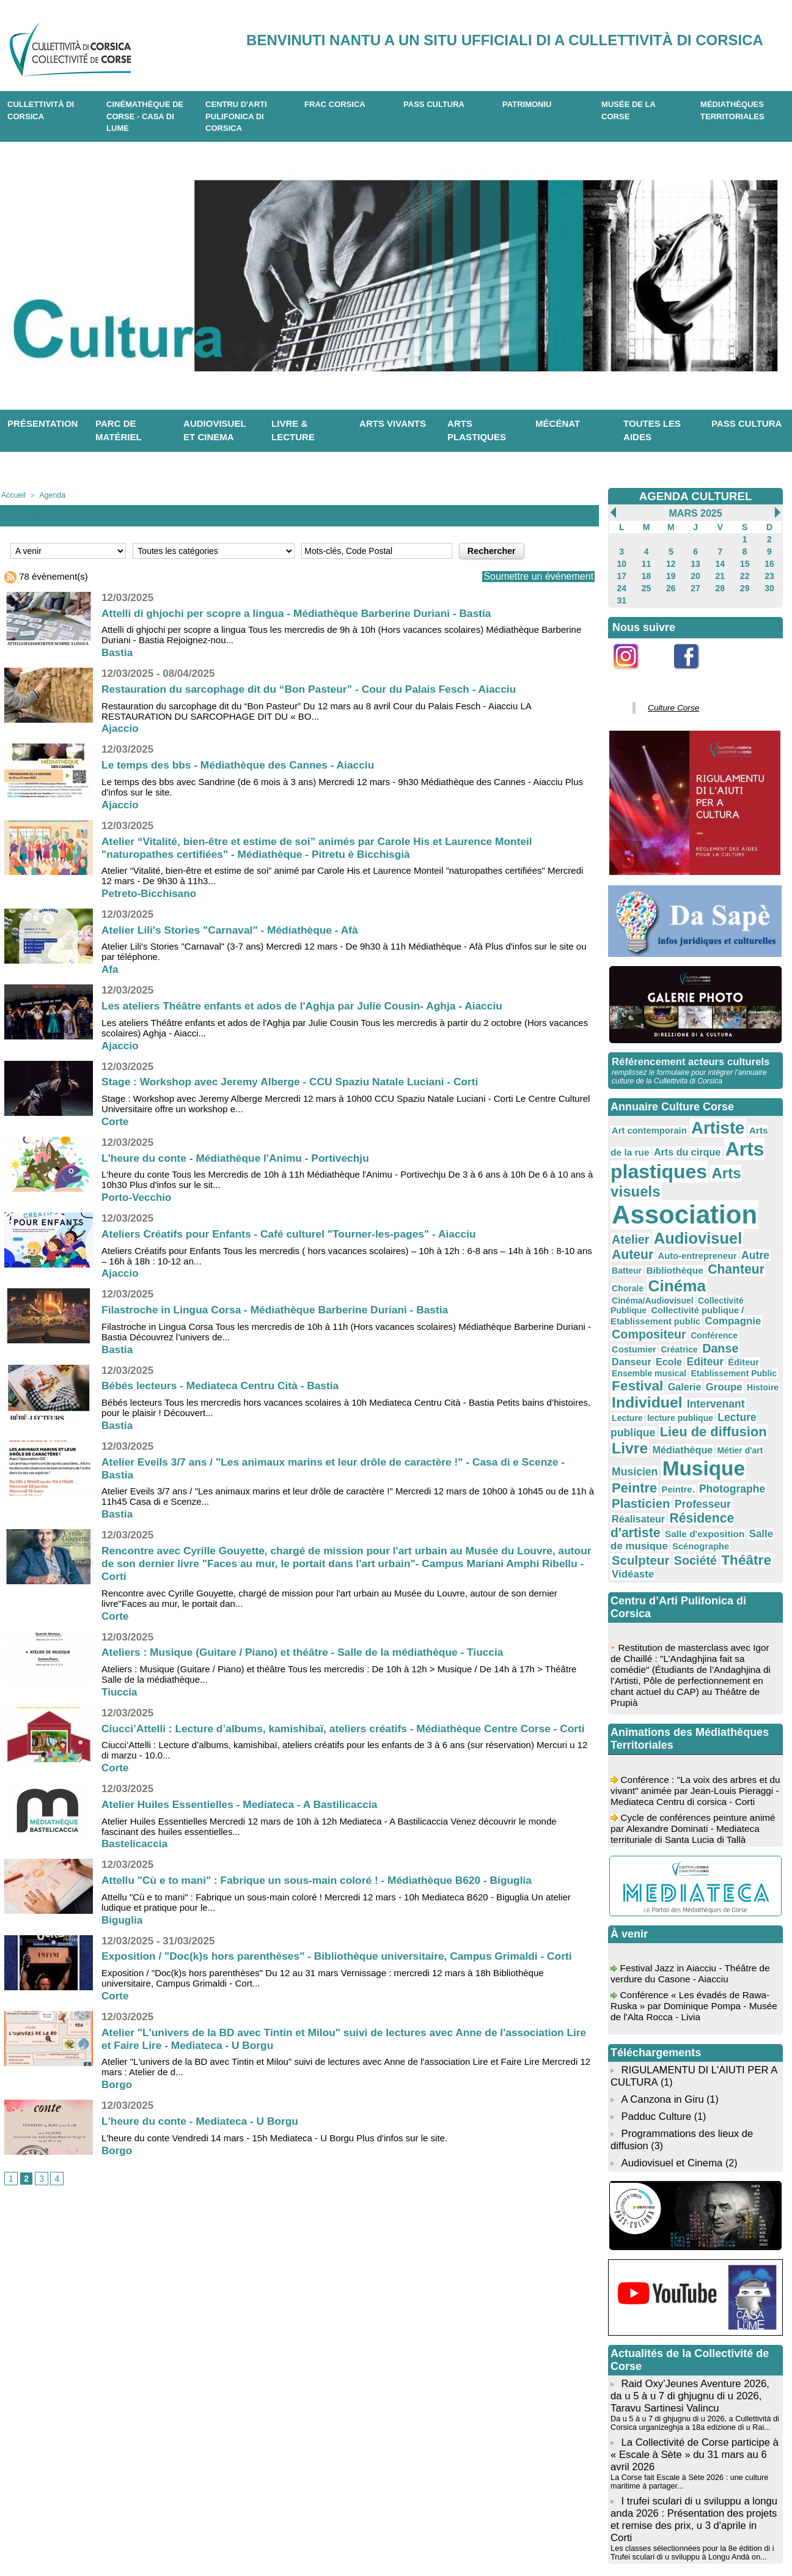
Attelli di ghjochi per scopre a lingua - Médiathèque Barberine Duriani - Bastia (303, 612)
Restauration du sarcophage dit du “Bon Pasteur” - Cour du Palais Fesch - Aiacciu (316, 688)
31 (622, 593)
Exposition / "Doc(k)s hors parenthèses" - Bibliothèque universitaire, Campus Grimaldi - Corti (345, 1968)
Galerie (753, 1291)
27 (695, 582)
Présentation (42, 423)
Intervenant (636, 1317)
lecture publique (725, 1318)
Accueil (12, 494)
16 (769, 560)
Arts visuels (733, 1155)
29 (745, 582)
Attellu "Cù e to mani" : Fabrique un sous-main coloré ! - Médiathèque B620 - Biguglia (324, 1892)
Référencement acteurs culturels (687, 1052)
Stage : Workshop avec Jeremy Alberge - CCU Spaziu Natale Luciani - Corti (297, 1081)
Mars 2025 (695, 513)
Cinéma (721, 1223)
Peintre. (669, 1379)
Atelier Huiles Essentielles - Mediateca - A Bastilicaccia (244, 1816)
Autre (674, 1210)
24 (622, 582)
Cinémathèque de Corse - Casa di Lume (144, 116)
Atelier (757, 1180)
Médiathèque (725, 1344)
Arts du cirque (656, 1137)
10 (622, 560)
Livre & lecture (293, 430)
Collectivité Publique (722, 1235)
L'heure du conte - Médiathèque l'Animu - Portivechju (240, 1157)
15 (745, 560)
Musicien (650, 1363)
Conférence (753, 1255)
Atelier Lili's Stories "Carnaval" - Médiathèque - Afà (234, 929)
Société (737, 1426)
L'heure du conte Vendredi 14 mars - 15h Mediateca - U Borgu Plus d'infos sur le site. (274, 2149)
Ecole (623, 1278)
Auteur (709, 1198)
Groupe (627, 1306)
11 (646, 560)
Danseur (743, 1267)
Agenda (48, 494)
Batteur (704, 1211)
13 (695, 560)
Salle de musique (698, 1415)
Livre (679, 1343)
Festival (712, 1290)
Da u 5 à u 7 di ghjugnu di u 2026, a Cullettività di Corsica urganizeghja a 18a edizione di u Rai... (690, 2277)
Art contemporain (644, 1118)
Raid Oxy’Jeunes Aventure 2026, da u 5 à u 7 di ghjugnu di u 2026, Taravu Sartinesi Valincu (693, 2251)
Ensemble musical (738, 1279)
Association (674, 1176)
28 (720, 582)
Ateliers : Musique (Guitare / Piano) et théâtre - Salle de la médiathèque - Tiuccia (310, 1651)
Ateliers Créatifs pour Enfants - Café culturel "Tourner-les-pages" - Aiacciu (295, 1233)
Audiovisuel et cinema (214, 430)
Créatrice (670, 1267)
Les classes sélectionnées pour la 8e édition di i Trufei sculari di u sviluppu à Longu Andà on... (688, 2387)
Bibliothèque (745, 1211)
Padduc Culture (655, 1978)
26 (671, 582)
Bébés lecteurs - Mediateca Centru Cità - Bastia (224, 1385)
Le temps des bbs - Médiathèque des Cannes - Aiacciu (242, 764)
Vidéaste (677, 1440)
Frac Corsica (334, 104)
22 (745, 571)
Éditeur (688, 1279)
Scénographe (636, 1427)
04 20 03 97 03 (248, 2538)
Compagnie (636, 1255)
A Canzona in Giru (660, 1962)
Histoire (661, 1306)
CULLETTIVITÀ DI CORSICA (40, 110)
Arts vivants (392, 423)
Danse (706, 1266)
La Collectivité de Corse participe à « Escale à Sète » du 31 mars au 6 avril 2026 (691, 2306)
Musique (710, 1360)
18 (646, 571)
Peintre (631, 1377)
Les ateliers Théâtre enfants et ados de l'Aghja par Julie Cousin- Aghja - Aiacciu (309, 1005)
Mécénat (557, 423)
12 (671, 560)
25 (646, 582)
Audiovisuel (650, 1197)
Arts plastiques (476, 430)
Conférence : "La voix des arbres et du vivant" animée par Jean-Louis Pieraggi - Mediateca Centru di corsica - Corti (693, 1666)
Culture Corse (668, 699)
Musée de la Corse (628, 110)
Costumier (631, 1267)
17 (622, 571)
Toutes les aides (652, 430)
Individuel (710, 1304)
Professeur (690, 1391)
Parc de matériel (118, 430)
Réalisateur (742, 1391)
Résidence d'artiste (662, 1403)
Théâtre (633, 1439)
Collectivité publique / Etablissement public (691, 1244)
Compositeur (696, 1254)
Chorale (678, 1225)
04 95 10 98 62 (155, 2538)
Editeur (654, 1278)
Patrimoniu (526, 104)
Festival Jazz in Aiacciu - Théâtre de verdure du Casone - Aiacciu (693, 1843)
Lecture (679, 1318)
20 (695, 571)
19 (671, 571)
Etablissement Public (649, 1292)
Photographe (716, 1378)
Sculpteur (689, 1426)
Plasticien (637, 1390)
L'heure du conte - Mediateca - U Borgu (203, 2133)
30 (769, 582)
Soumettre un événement (531, 576)
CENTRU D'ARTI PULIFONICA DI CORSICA (236, 116)
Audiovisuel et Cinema (671, 2021)
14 (720, 560)
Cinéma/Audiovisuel (647, 1235)
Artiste (704, 1116)
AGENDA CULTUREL (695, 496)
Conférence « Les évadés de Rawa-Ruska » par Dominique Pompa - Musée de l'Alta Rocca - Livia (693, 1875)
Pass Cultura (433, 104)
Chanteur (636, 1224)
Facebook (694, 668)
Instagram (634, 668)
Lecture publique (649, 1329)
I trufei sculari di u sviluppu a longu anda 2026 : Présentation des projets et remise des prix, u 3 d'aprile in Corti (692, 2361)
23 (769, 571)
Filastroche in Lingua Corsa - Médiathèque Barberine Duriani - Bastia (281, 1309)
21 (720, 571)
